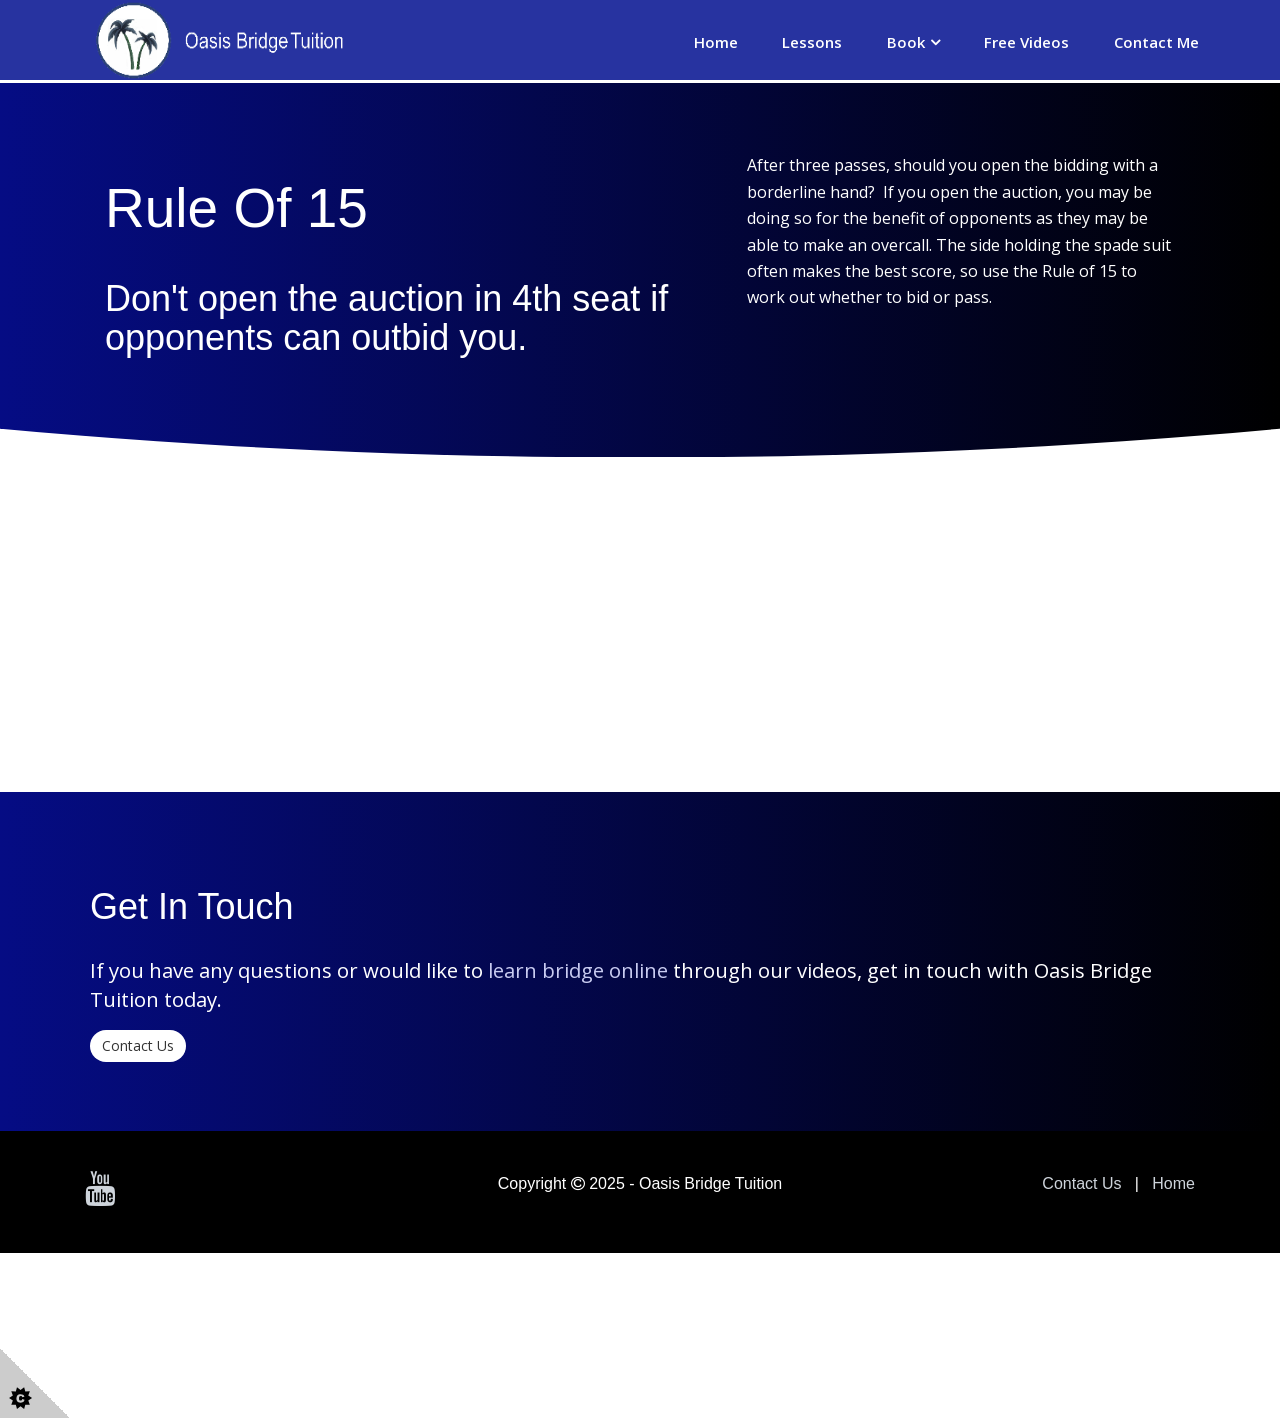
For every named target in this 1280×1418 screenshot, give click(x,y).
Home (716, 42)
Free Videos (1026, 42)
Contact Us (138, 1279)
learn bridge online (578, 1204)
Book (906, 42)
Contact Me (1156, 42)
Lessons (812, 42)
